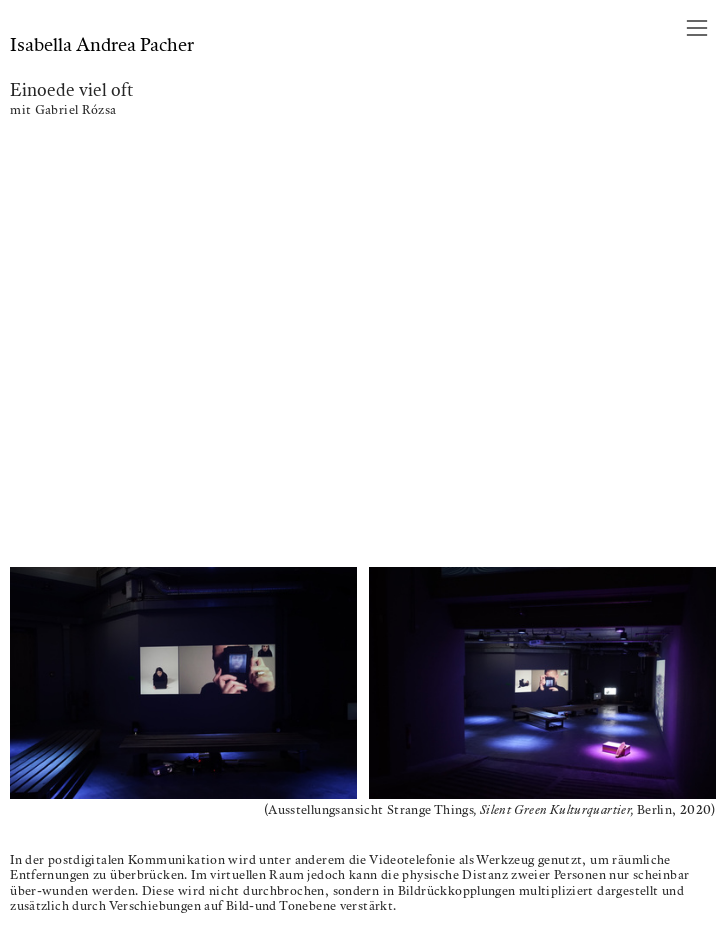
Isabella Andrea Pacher (102, 44)
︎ (697, 28)
